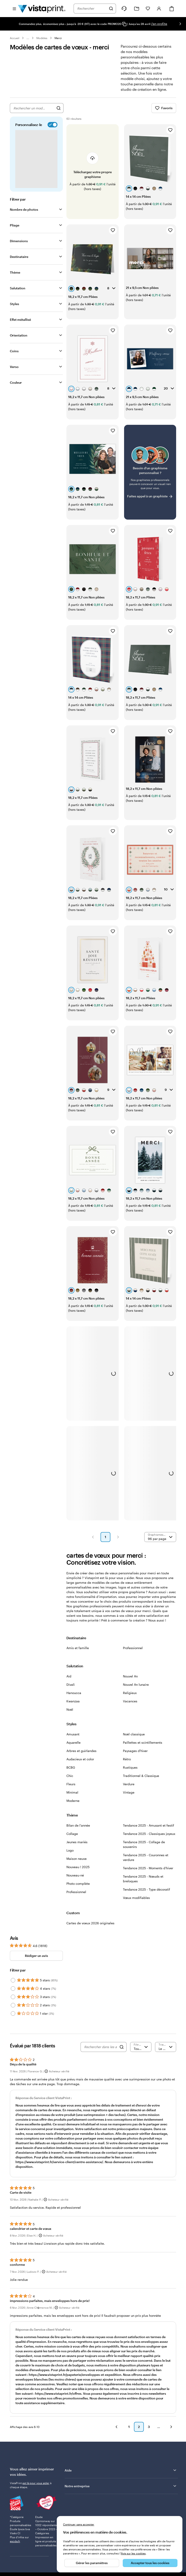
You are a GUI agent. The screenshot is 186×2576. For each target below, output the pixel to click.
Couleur (16, 387)
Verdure (128, 1643)
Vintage (128, 1651)
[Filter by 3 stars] (13, 1856)
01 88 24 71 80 (19, 2459)
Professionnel (133, 1507)
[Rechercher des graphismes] (59, 113)
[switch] (51, 129)
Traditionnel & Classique (141, 1635)
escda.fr (15, 2400)
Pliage (14, 230)
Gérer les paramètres (92, 2563)
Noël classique (134, 1593)
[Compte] (159, 8)
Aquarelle (73, 1602)
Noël (69, 1568)
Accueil (14, 38)
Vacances (130, 1560)
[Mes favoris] (148, 8)
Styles (14, 308)
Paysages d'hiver (135, 1610)
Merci (58, 38)
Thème (15, 277)
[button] (93, 1396)
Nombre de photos (24, 214)
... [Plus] (27, 38)
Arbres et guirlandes (81, 1610)
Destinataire (19, 261)
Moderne (72, 1660)
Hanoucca (73, 1552)
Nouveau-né (75, 1734)
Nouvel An (130, 1535)
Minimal (72, 1651)
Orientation (18, 340)
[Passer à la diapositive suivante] (180, 24)
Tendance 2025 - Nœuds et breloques (143, 1738)
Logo (70, 1709)
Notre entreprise (121, 2345)
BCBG (70, 1626)
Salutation (17, 293)
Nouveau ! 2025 (78, 1726)
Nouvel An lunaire (136, 1544)
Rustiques (130, 1626)
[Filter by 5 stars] (13, 1839)
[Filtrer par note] (140, 1906)
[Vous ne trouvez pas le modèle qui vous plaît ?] (150, 434)
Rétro (127, 1618)
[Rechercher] (111, 8)
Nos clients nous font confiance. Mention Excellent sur (106, 2366)
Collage (72, 1693)
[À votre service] (124, 8)
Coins (14, 356)
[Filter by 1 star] (13, 1872)
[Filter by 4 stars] (13, 1847)
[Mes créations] (136, 9)
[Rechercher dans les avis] (100, 1906)
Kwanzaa (73, 1560)
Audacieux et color (80, 1618)
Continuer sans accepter (78, 2524)
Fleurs (70, 1643)
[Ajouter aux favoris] (170, 135)
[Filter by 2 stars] (13, 1864)
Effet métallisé (20, 324)
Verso (14, 371)
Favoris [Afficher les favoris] (164, 113)
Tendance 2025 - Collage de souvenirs (144, 1703)
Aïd (68, 1535)
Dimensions (19, 246)
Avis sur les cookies (133, 2553)
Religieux (130, 1552)
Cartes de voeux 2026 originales (90, 1782)
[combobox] (92, 8)
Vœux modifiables (136, 1757)
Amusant (72, 1593)
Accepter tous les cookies (150, 2563)
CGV (83, 2459)
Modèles (41, 38)
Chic (69, 1635)
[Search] (122, 1906)
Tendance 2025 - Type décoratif (146, 1748)
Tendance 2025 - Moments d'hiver (148, 1727)
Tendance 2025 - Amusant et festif (148, 1684)
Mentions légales (99, 2459)
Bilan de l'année (78, 1684)
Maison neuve (76, 1718)
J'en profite (159, 24)
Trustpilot (71, 2362)
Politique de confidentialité (60, 2459)
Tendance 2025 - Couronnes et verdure (145, 1716)
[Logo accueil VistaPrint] (42, 8)
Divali (70, 1544)
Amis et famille (77, 1507)
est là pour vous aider (35, 2342)
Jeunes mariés (77, 1701)
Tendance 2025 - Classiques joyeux (149, 1693)
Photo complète (78, 1743)
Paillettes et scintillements (142, 1602)
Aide (121, 2329)
